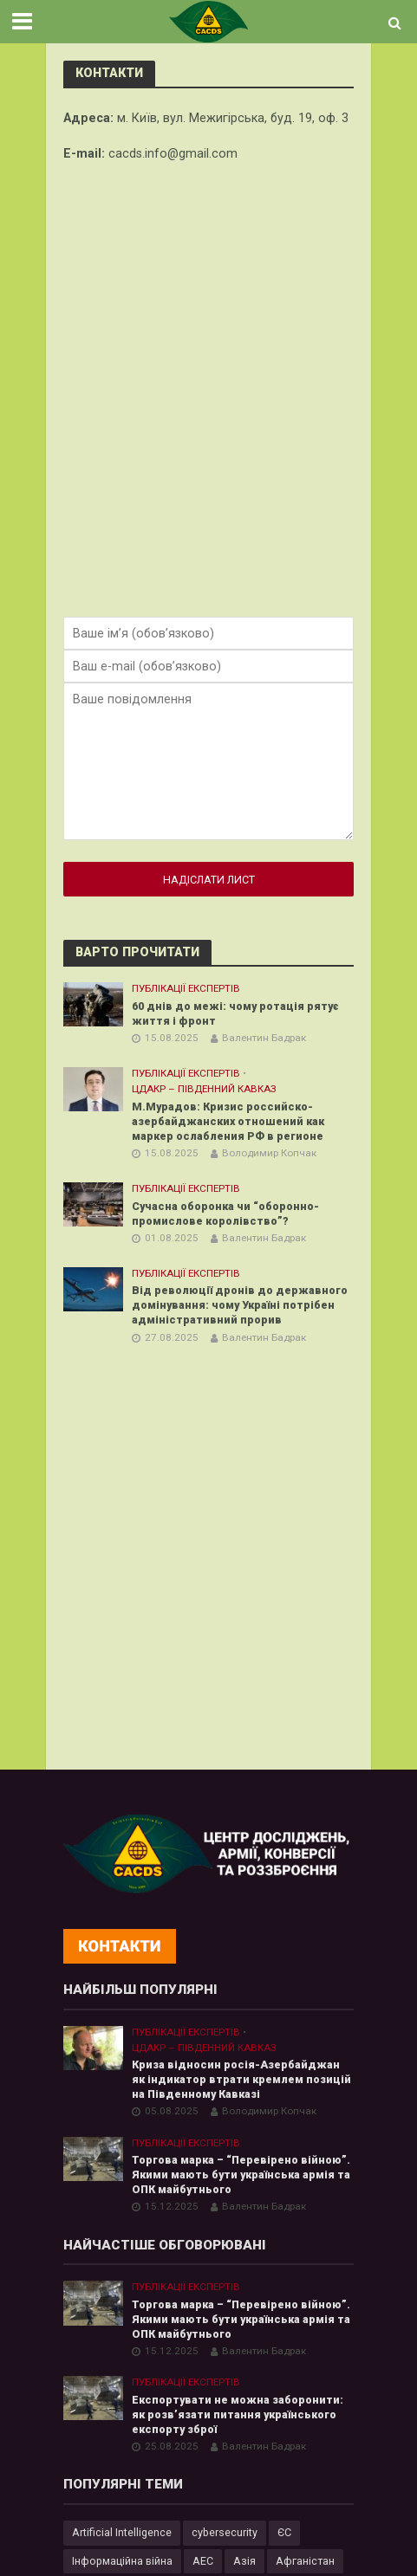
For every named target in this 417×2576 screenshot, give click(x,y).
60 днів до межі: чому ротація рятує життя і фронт (235, 1013)
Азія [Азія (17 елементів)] (244, 2560)
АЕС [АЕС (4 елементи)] (202, 2560)
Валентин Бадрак (264, 1038)
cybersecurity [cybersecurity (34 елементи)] (224, 2532)
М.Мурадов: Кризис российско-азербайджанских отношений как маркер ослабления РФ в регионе (230, 1121)
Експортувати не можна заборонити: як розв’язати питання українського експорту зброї (237, 2414)
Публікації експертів (186, 988)
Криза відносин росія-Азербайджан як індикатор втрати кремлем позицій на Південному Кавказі (241, 2079)
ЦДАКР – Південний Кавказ (204, 1089)
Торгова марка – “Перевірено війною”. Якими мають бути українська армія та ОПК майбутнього (241, 2174)
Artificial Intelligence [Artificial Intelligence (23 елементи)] (122, 2532)
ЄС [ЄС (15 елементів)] (284, 2532)
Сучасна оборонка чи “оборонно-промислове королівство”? (225, 1213)
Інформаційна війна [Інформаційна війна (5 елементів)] (122, 2560)
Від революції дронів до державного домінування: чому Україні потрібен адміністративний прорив (240, 1305)
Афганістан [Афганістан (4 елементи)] (305, 2560)
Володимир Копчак (269, 1153)
